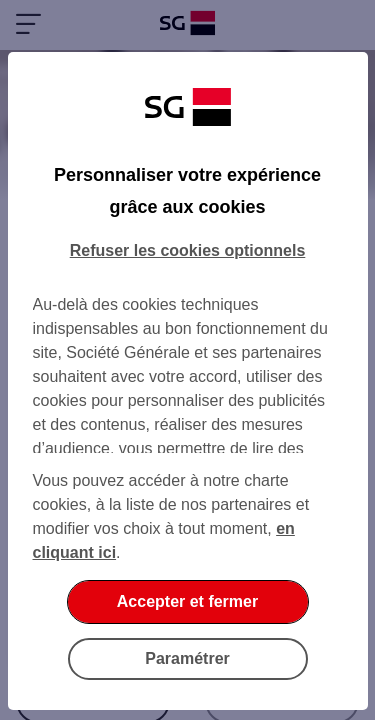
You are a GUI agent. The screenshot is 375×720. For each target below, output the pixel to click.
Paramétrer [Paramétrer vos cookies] (187, 658)
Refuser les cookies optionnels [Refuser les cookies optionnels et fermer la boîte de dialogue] (188, 250)
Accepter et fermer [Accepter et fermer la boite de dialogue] (187, 601)
